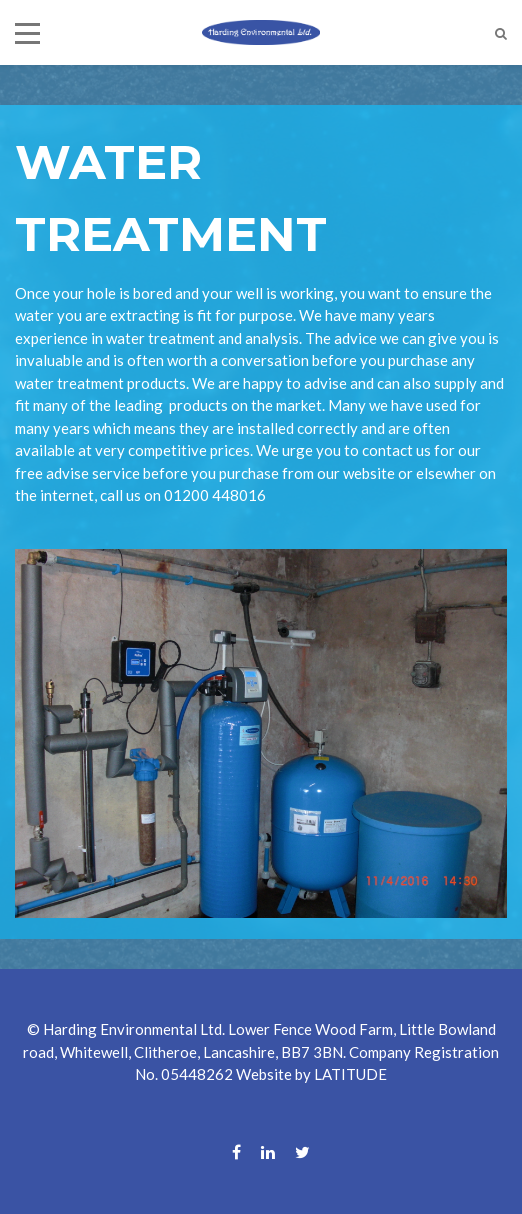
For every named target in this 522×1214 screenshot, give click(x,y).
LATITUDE (350, 1074)
